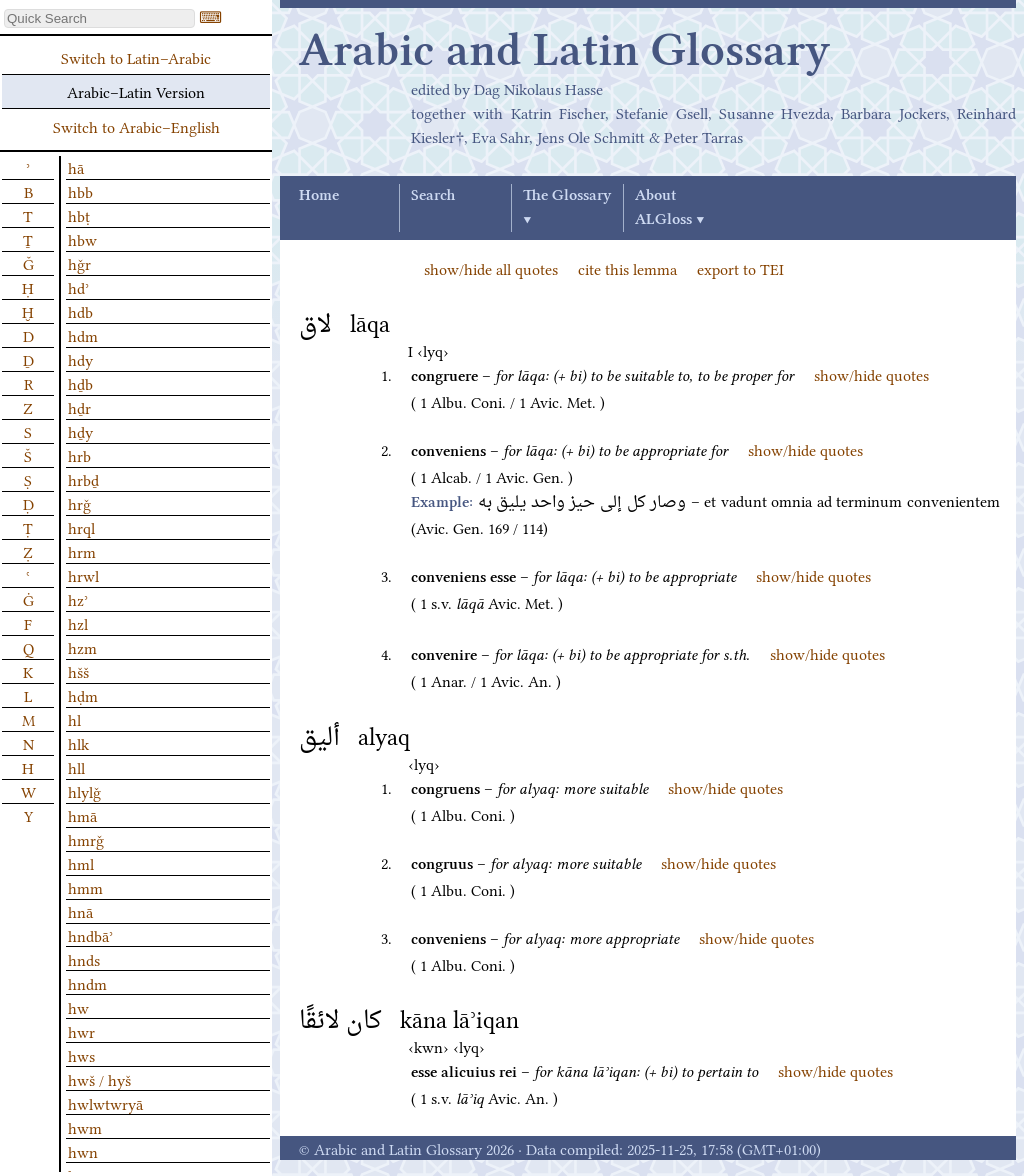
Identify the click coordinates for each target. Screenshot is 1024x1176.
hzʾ (78, 599)
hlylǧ (84, 791)
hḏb (80, 383)
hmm (85, 887)
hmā (82, 815)
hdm (83, 335)
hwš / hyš (99, 1079)
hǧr (79, 263)
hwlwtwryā (105, 1103)
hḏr (79, 407)
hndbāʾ (90, 935)
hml (81, 863)
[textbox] (99, 18)
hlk (78, 743)
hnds (84, 959)
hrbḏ (83, 479)
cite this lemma (627, 268)
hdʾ (78, 287)
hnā (80, 911)
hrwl (83, 575)
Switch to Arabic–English (136, 126)
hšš (78, 671)
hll (76, 767)
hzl (78, 623)
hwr (81, 1031)
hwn (83, 1151)
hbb (80, 191)
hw (78, 1007)
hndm (87, 983)
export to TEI (740, 268)
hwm (85, 1127)
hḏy (80, 431)
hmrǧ (86, 839)
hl (74, 719)
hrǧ (79, 503)
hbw (82, 239)
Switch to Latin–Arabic (136, 57)
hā (76, 167)
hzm (82, 647)
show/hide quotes (871, 374)
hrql (81, 527)
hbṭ (79, 215)
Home (319, 196)
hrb (79, 455)
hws (81, 1055)
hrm (82, 551)
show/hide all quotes (491, 268)
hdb (80, 311)
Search (433, 196)
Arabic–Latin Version (136, 91)
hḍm (83, 695)
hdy (80, 359)
